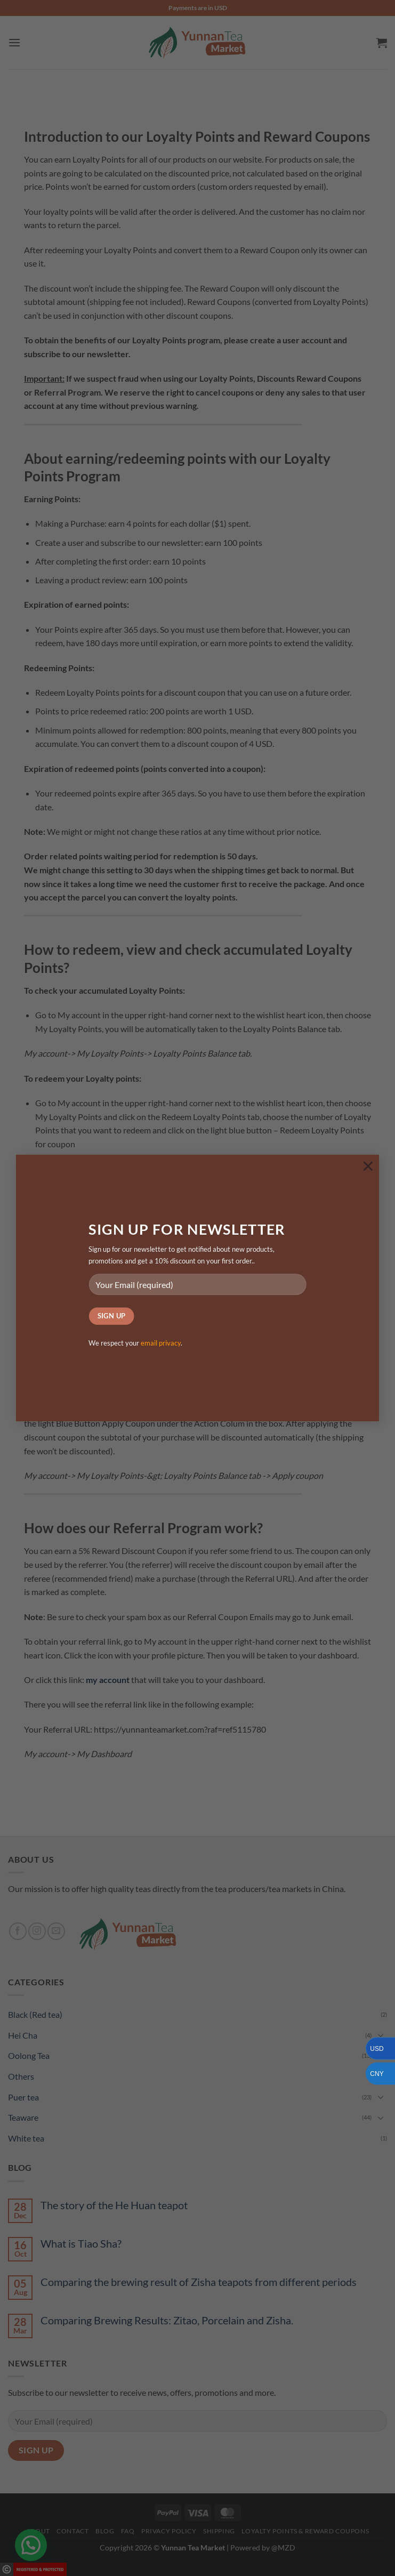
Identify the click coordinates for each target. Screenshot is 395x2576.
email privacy (161, 1343)
